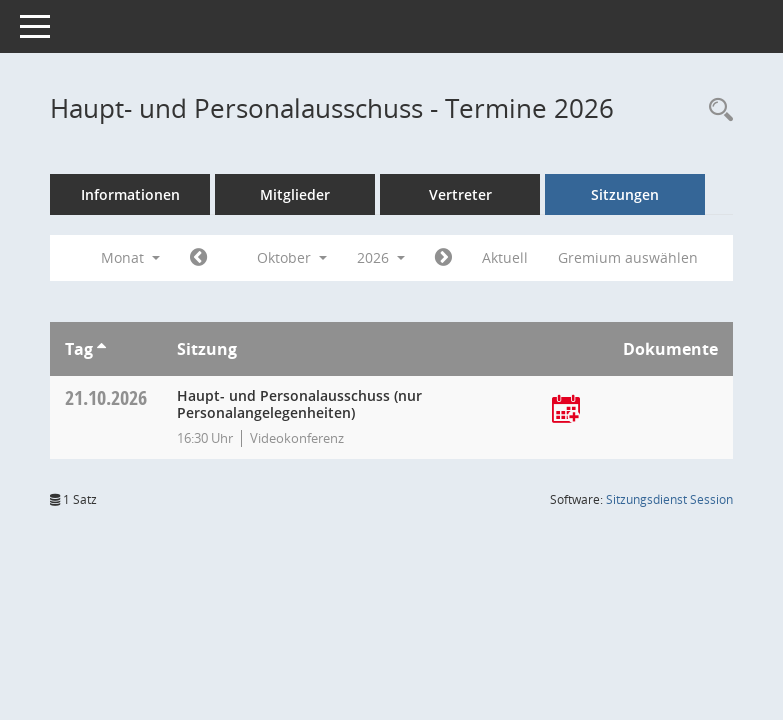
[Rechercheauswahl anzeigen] (716, 110)
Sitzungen (625, 194)
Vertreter (460, 194)
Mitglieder (295, 194)
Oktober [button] (292, 257)
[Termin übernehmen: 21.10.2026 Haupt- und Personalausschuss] (566, 410)
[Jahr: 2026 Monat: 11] (443, 258)
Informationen (130, 194)
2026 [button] (381, 257)
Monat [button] (130, 257)
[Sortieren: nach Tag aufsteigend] (101, 349)
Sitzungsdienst (669, 499)
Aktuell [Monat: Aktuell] (505, 257)
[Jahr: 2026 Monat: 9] (198, 258)
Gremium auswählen (628, 257)
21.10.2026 (106, 397)
